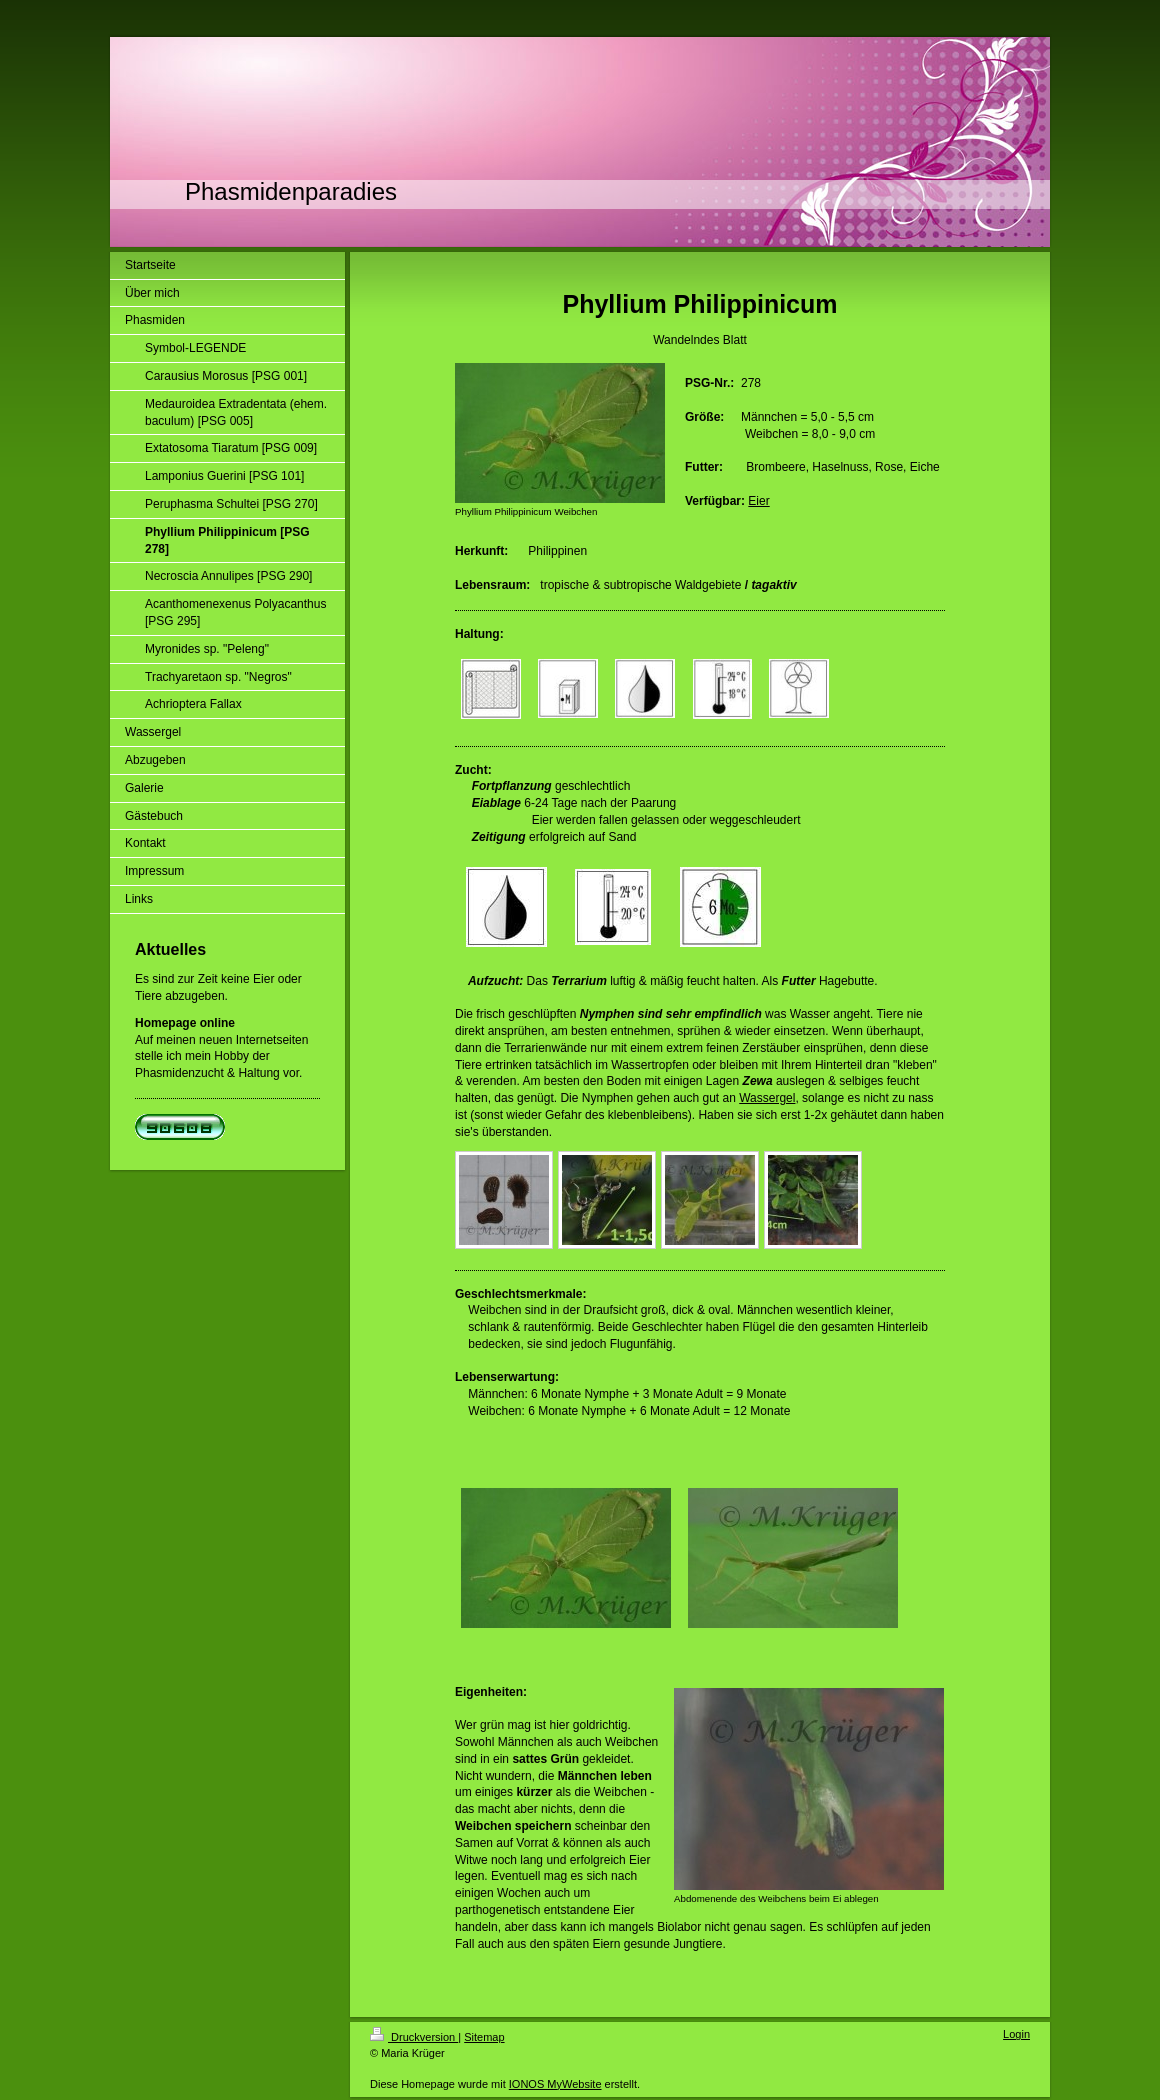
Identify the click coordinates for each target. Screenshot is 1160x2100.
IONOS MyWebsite (555, 2084)
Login (1016, 2034)
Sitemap (484, 2037)
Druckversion (414, 2037)
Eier (758, 501)
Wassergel (767, 1098)
